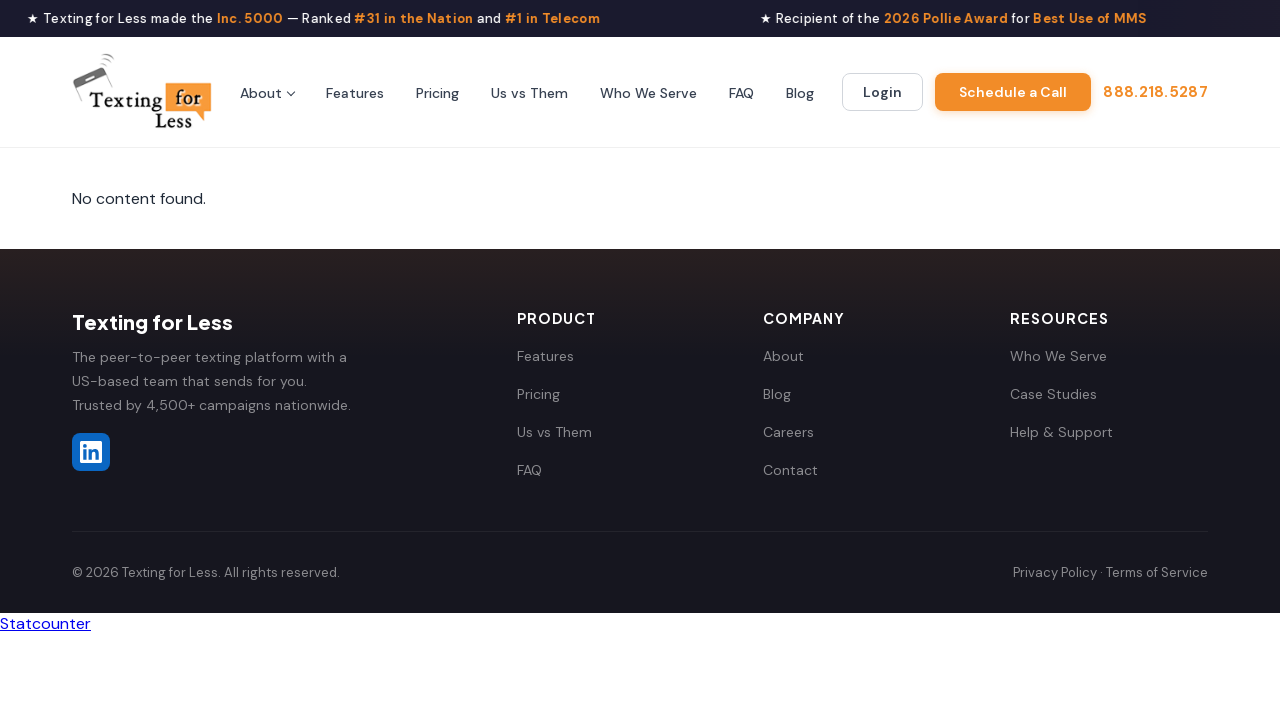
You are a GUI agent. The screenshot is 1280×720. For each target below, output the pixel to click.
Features (355, 93)
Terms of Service (1157, 572)
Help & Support (1061, 432)
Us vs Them (529, 93)
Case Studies (1053, 394)
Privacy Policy (1055, 572)
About (261, 93)
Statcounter (45, 623)
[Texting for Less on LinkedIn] (91, 452)
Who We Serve (648, 93)
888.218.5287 (1155, 92)
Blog (800, 93)
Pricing (437, 93)
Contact (790, 470)
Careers (788, 432)
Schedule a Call (1013, 92)
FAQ (741, 93)
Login (882, 92)
